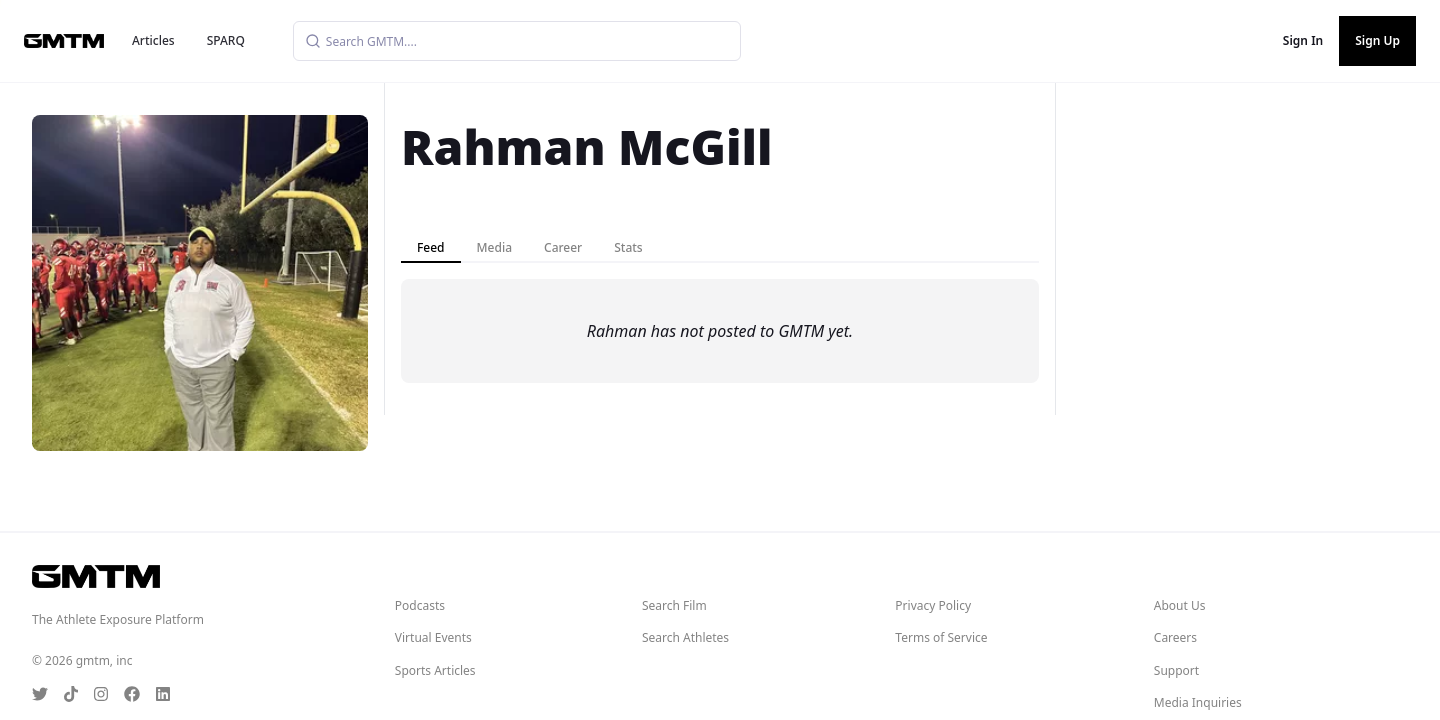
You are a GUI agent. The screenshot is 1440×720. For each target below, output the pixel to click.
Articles (153, 40)
